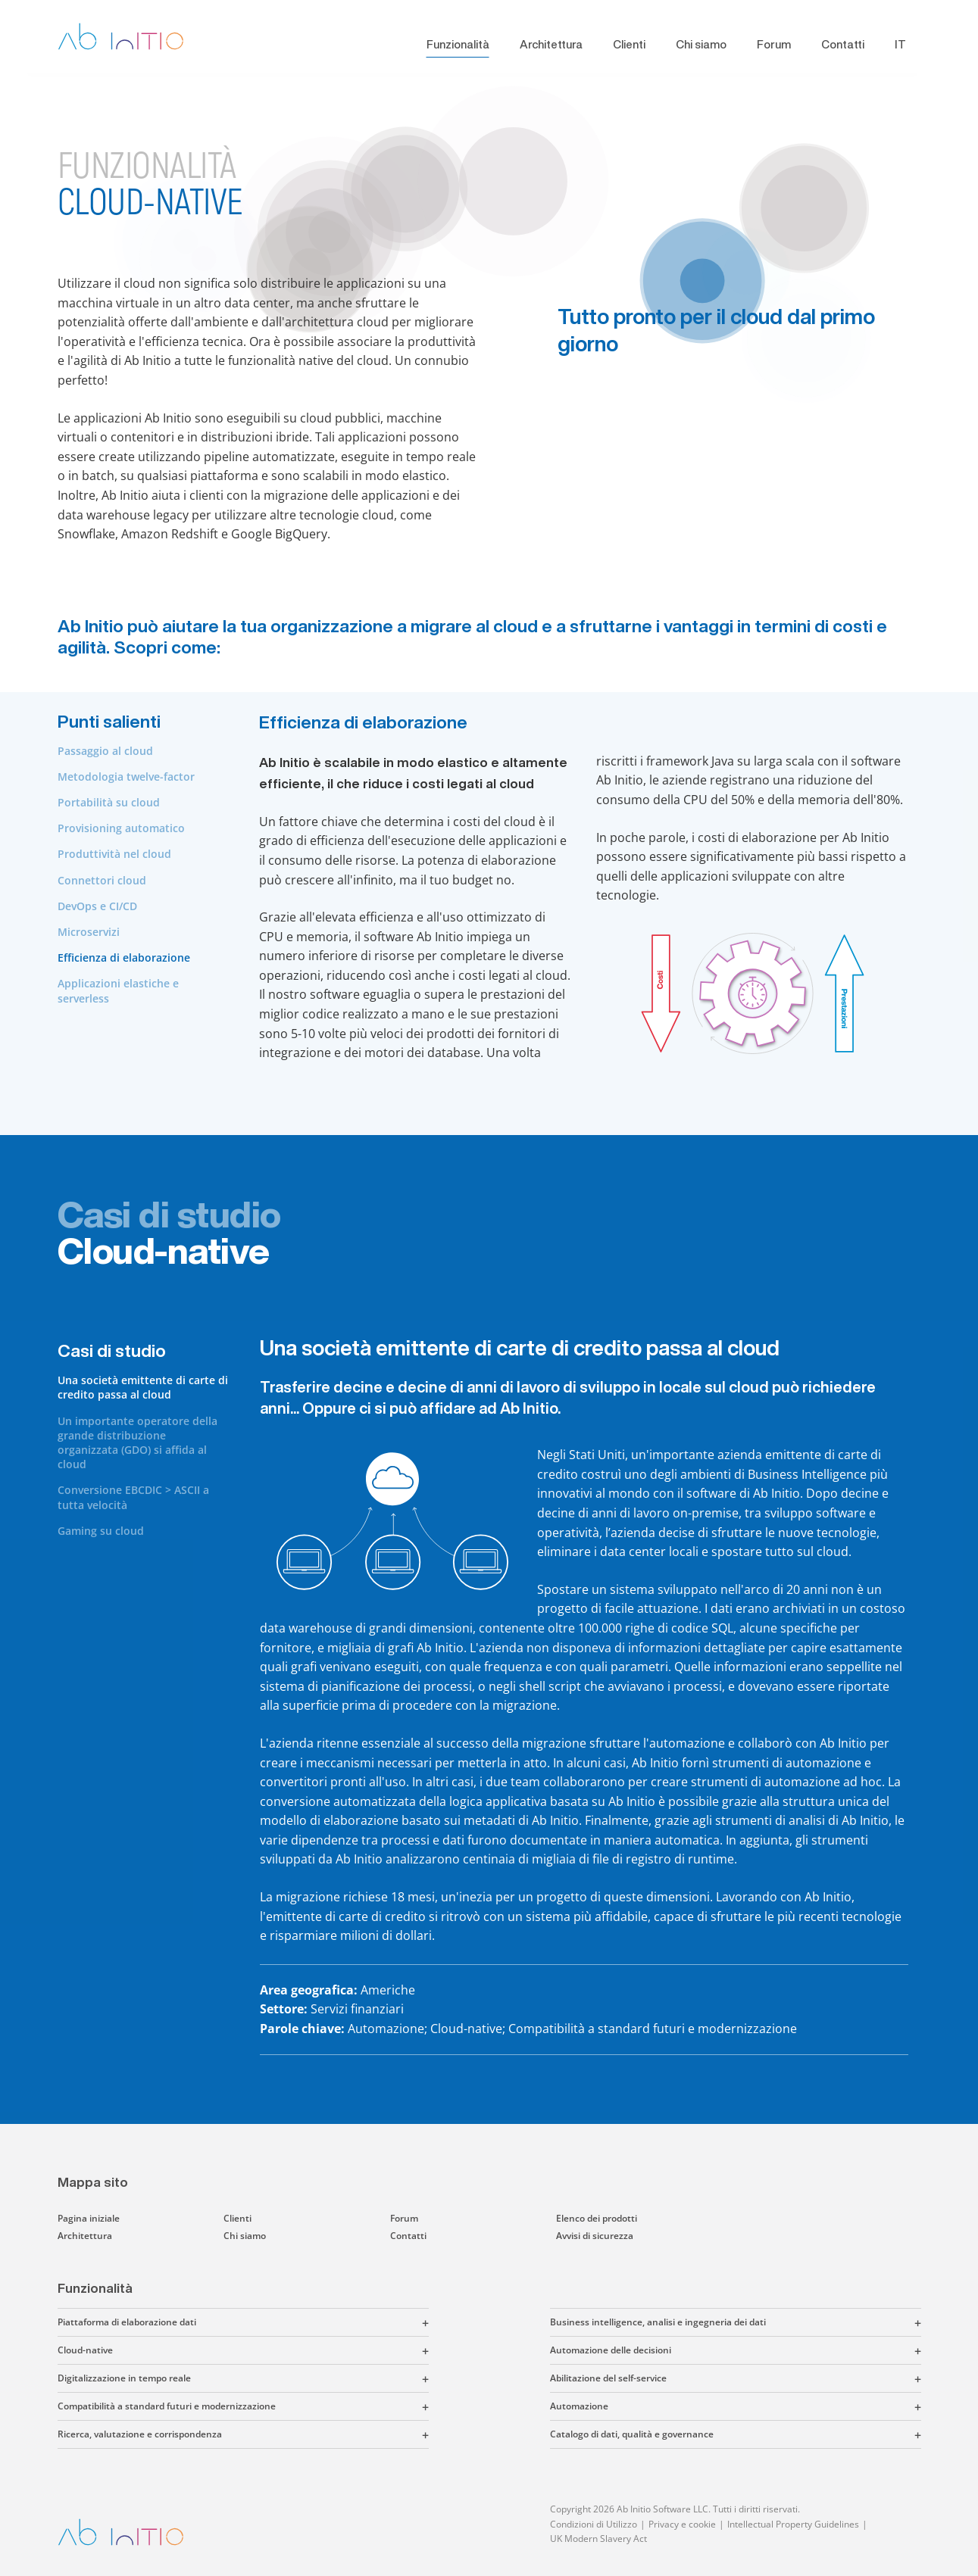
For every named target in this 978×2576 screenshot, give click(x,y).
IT (900, 44)
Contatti (842, 44)
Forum (774, 44)
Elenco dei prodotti (596, 2218)
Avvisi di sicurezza (594, 2235)
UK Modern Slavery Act (598, 2538)
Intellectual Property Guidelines (793, 2524)
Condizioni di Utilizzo (593, 2524)
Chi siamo (701, 44)
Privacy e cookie (682, 2524)
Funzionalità (458, 44)
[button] (312, 2322)
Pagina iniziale (89, 2218)
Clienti (629, 44)
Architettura (551, 44)
